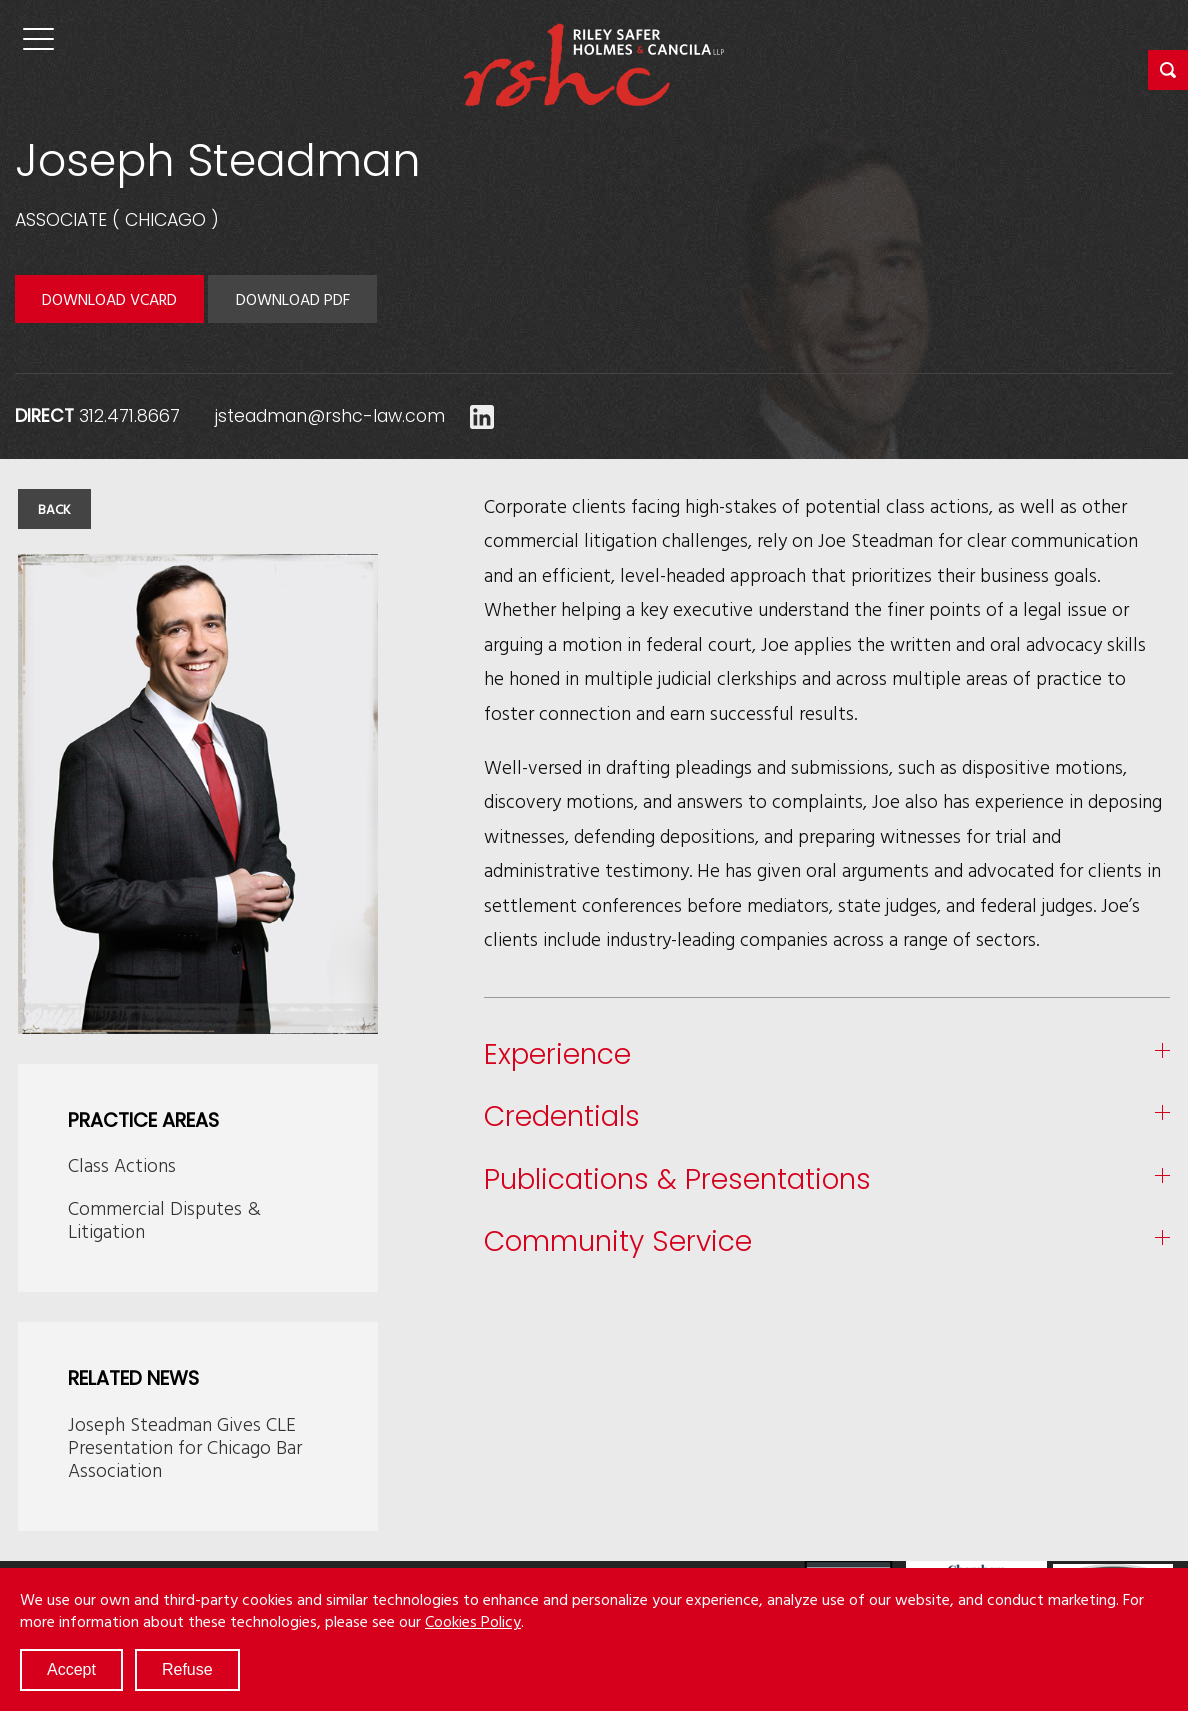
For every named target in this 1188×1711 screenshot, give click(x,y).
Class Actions (122, 1164)
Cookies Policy (473, 1621)
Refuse (187, 1669)
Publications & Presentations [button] (677, 1180)
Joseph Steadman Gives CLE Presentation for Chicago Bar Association (185, 1446)
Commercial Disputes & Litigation (164, 1219)
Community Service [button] (618, 1242)
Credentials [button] (562, 1117)
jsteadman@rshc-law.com (330, 416)
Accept (71, 1669)
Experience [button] (557, 1055)
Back (54, 509)
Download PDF (293, 299)
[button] (1168, 70)
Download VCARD (109, 299)
